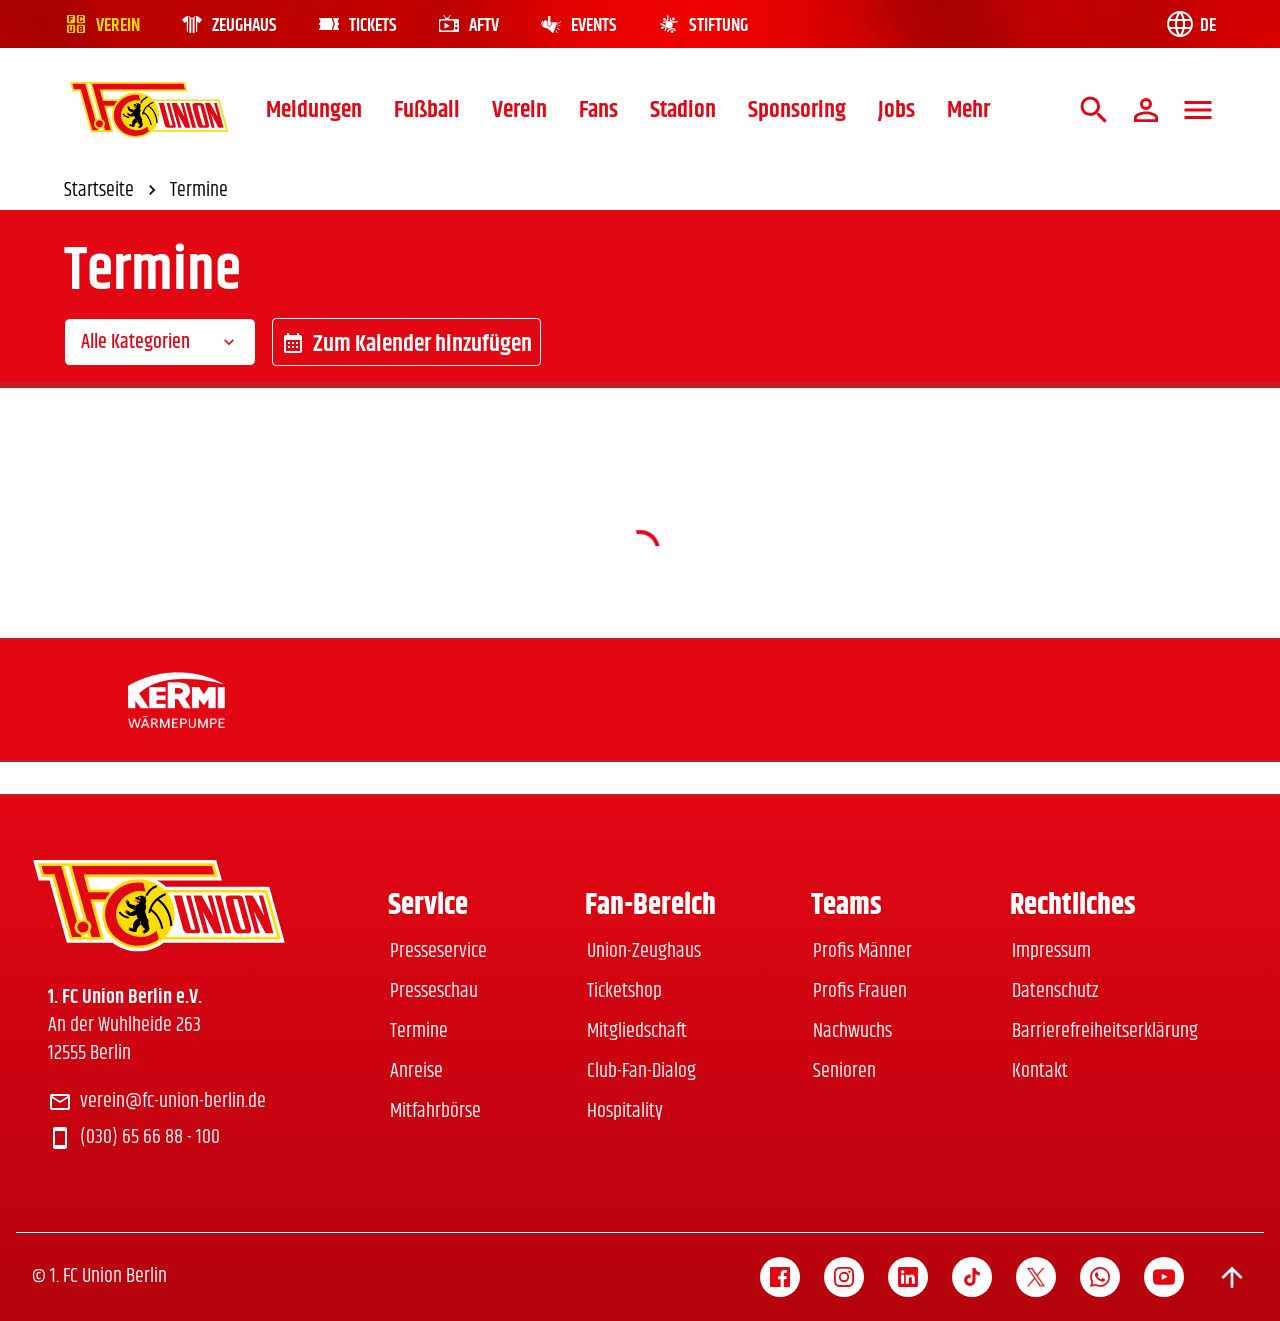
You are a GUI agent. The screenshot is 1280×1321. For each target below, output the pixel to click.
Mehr (968, 110)
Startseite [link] (113, 191)
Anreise (416, 1071)
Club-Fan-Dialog (641, 1071)
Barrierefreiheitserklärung (1105, 1031)
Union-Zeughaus (644, 951)
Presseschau (434, 991)
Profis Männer (862, 951)
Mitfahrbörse (435, 1111)
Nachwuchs (852, 1031)
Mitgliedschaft (637, 1031)
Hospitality (625, 1111)
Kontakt (1040, 1071)
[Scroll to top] (1232, 1277)
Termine (419, 1031)
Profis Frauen (860, 991)
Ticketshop (624, 991)
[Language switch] (1190, 24)
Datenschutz (1055, 991)
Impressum (1051, 951)
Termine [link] (199, 191)
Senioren (844, 1071)
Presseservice (438, 951)
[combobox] (160, 342)
